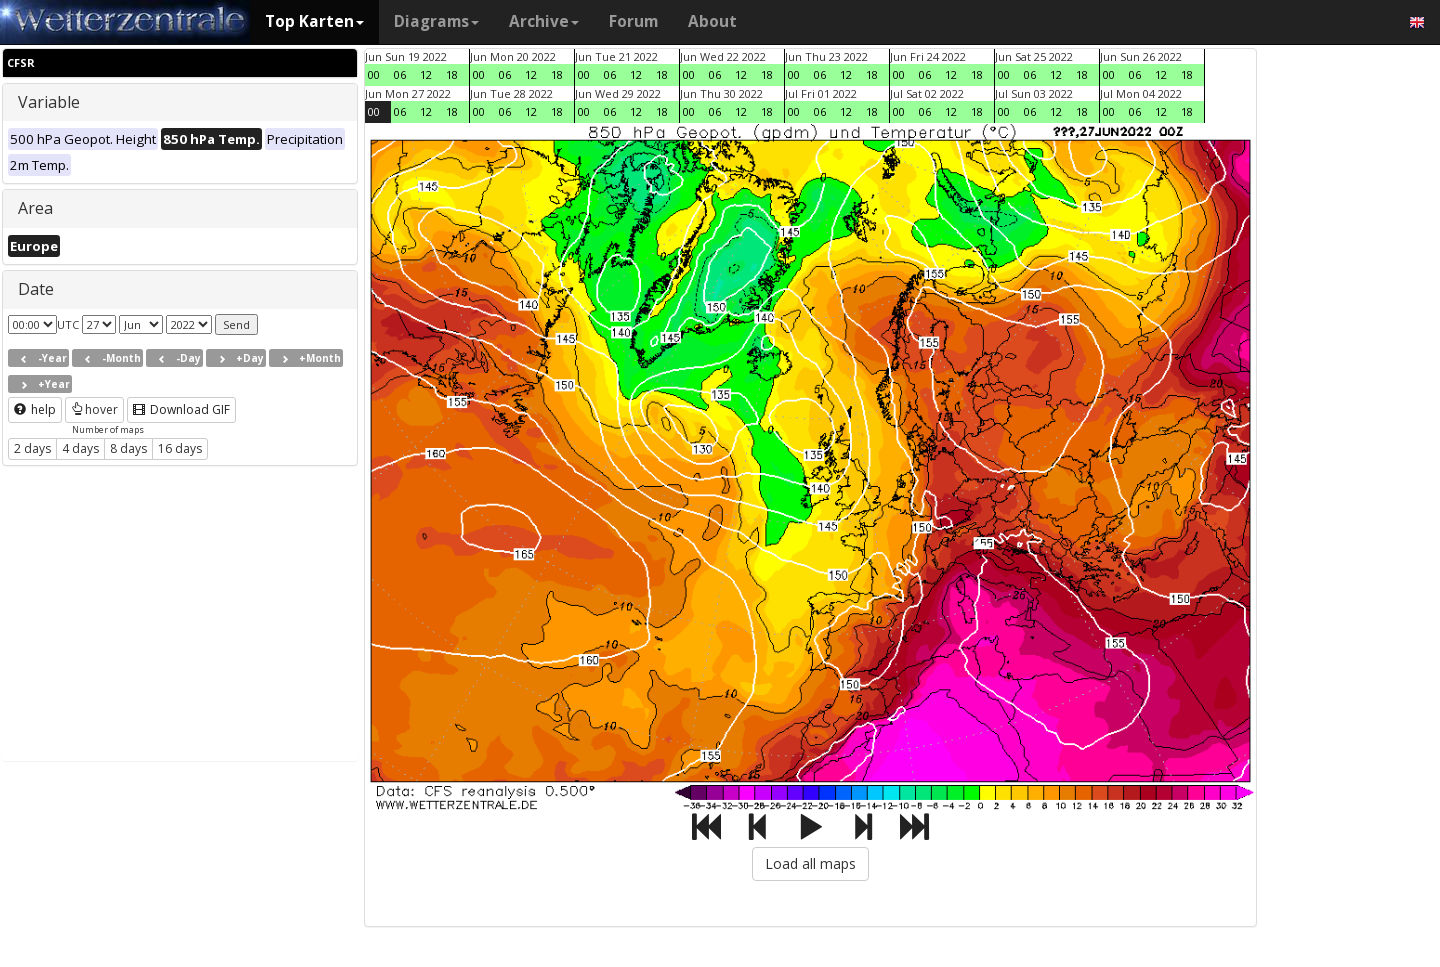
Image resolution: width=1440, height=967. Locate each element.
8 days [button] (128, 448)
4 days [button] (80, 448)
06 (400, 74)
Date (36, 289)
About (712, 21)
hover (94, 409)
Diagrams (436, 21)
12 (426, 74)
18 (452, 74)
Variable (49, 102)
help (35, 409)
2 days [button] (32, 448)
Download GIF (181, 409)
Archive (544, 21)
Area (35, 208)
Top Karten (314, 21)
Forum (633, 21)
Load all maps (810, 863)
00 (374, 74)
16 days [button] (180, 448)
